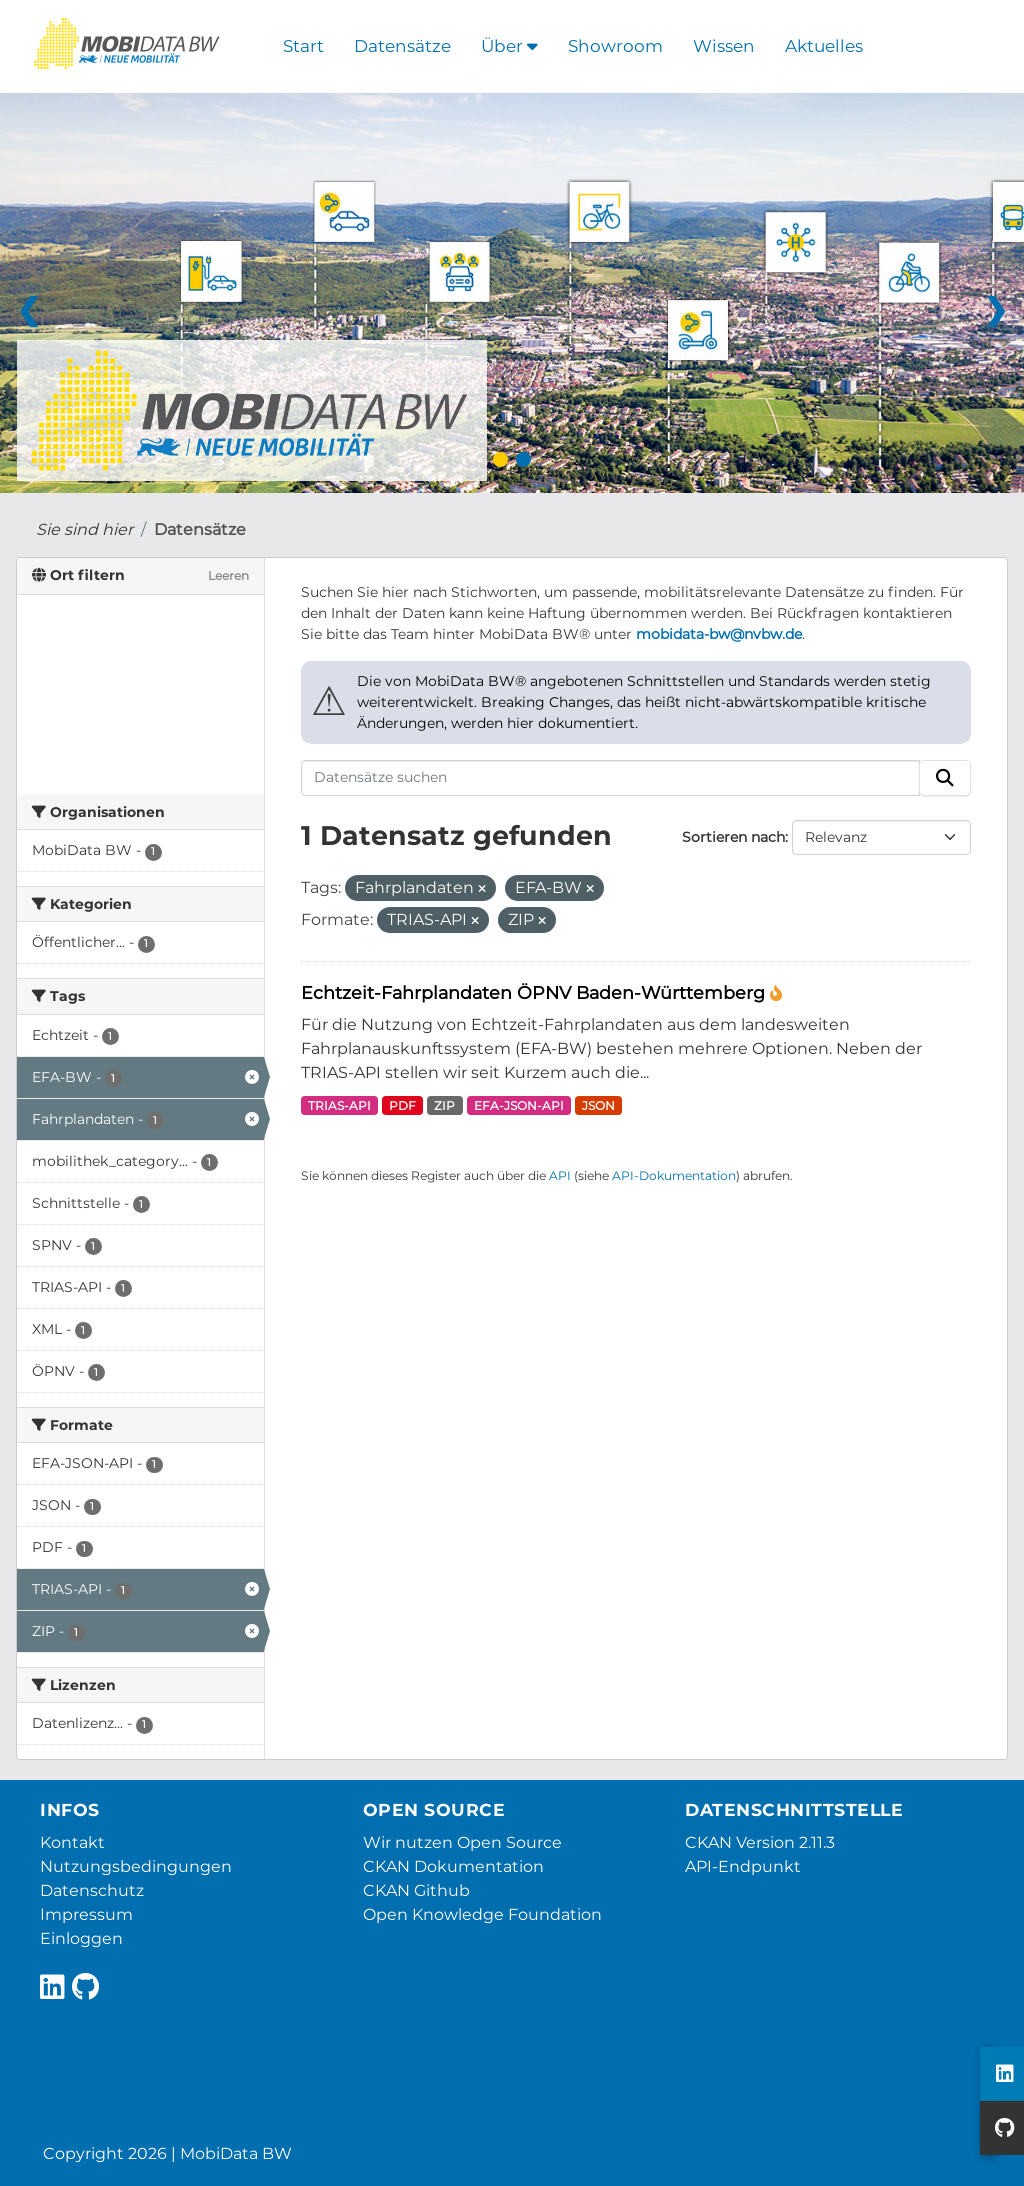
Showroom (615, 46)
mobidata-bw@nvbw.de (719, 634)
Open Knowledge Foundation (482, 1914)
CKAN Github (416, 1890)
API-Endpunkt (743, 1866)
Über (509, 46)
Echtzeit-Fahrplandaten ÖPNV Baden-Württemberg (535, 992)
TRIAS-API (339, 1105)
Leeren (228, 575)
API (560, 1175)
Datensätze (402, 46)
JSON (598, 1105)
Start (303, 46)
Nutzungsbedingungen (136, 1866)
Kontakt (72, 1842)
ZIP (444, 1105)
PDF (402, 1105)
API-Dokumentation (674, 1175)
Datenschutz (92, 1890)
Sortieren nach (733, 837)
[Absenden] (945, 778)
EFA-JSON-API (519, 1105)
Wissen (724, 46)
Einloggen (81, 1938)
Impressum (86, 1914)
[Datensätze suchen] (611, 778)
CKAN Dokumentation (453, 1866)
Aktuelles (824, 46)
